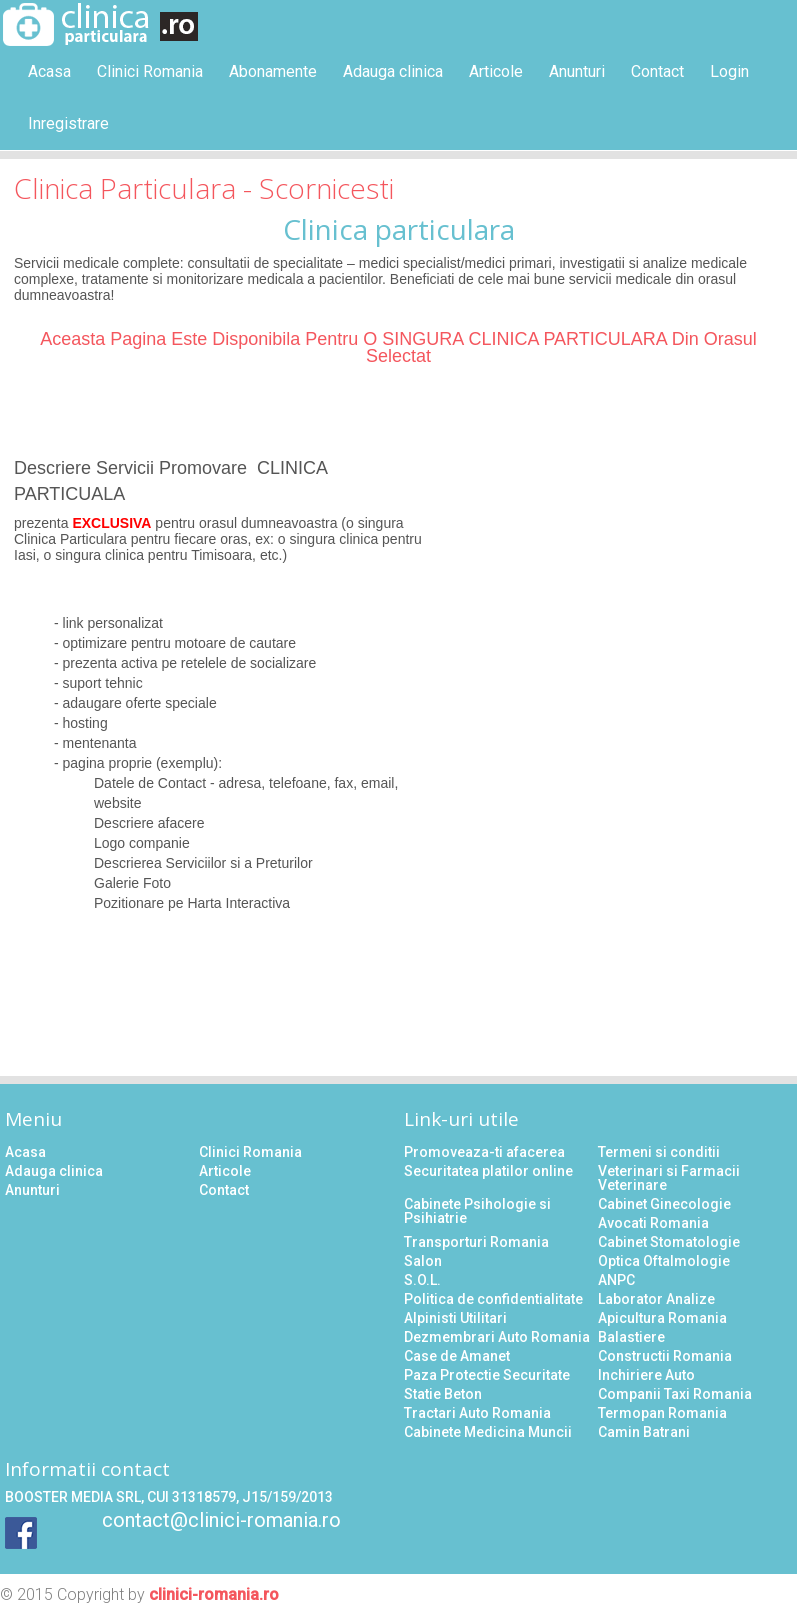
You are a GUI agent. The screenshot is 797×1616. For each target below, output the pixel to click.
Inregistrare (68, 123)
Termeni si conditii (659, 1152)
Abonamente (273, 71)
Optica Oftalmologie (664, 1261)
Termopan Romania (662, 1413)
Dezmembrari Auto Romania (497, 1337)
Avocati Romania (653, 1223)
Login (729, 71)
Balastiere (631, 1337)
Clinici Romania (150, 71)
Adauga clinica (393, 71)
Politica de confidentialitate (493, 1299)
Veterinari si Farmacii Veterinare (669, 1178)
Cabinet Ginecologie (664, 1204)
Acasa (49, 71)
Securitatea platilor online (488, 1171)
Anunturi (577, 71)
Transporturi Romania (476, 1242)
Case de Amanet (457, 1356)
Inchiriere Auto (646, 1375)
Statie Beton (443, 1394)
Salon (423, 1261)
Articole (496, 71)
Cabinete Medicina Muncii (488, 1432)
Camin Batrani (644, 1432)
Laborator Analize (656, 1299)
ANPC (616, 1280)
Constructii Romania (665, 1356)
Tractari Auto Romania (477, 1413)
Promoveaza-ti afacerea (484, 1152)
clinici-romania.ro (214, 1594)
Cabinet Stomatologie (669, 1242)
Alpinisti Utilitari (455, 1318)
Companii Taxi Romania (675, 1394)
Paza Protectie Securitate (487, 1375)
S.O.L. (422, 1280)
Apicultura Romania (662, 1318)
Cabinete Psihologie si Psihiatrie (477, 1211)
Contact (657, 71)
